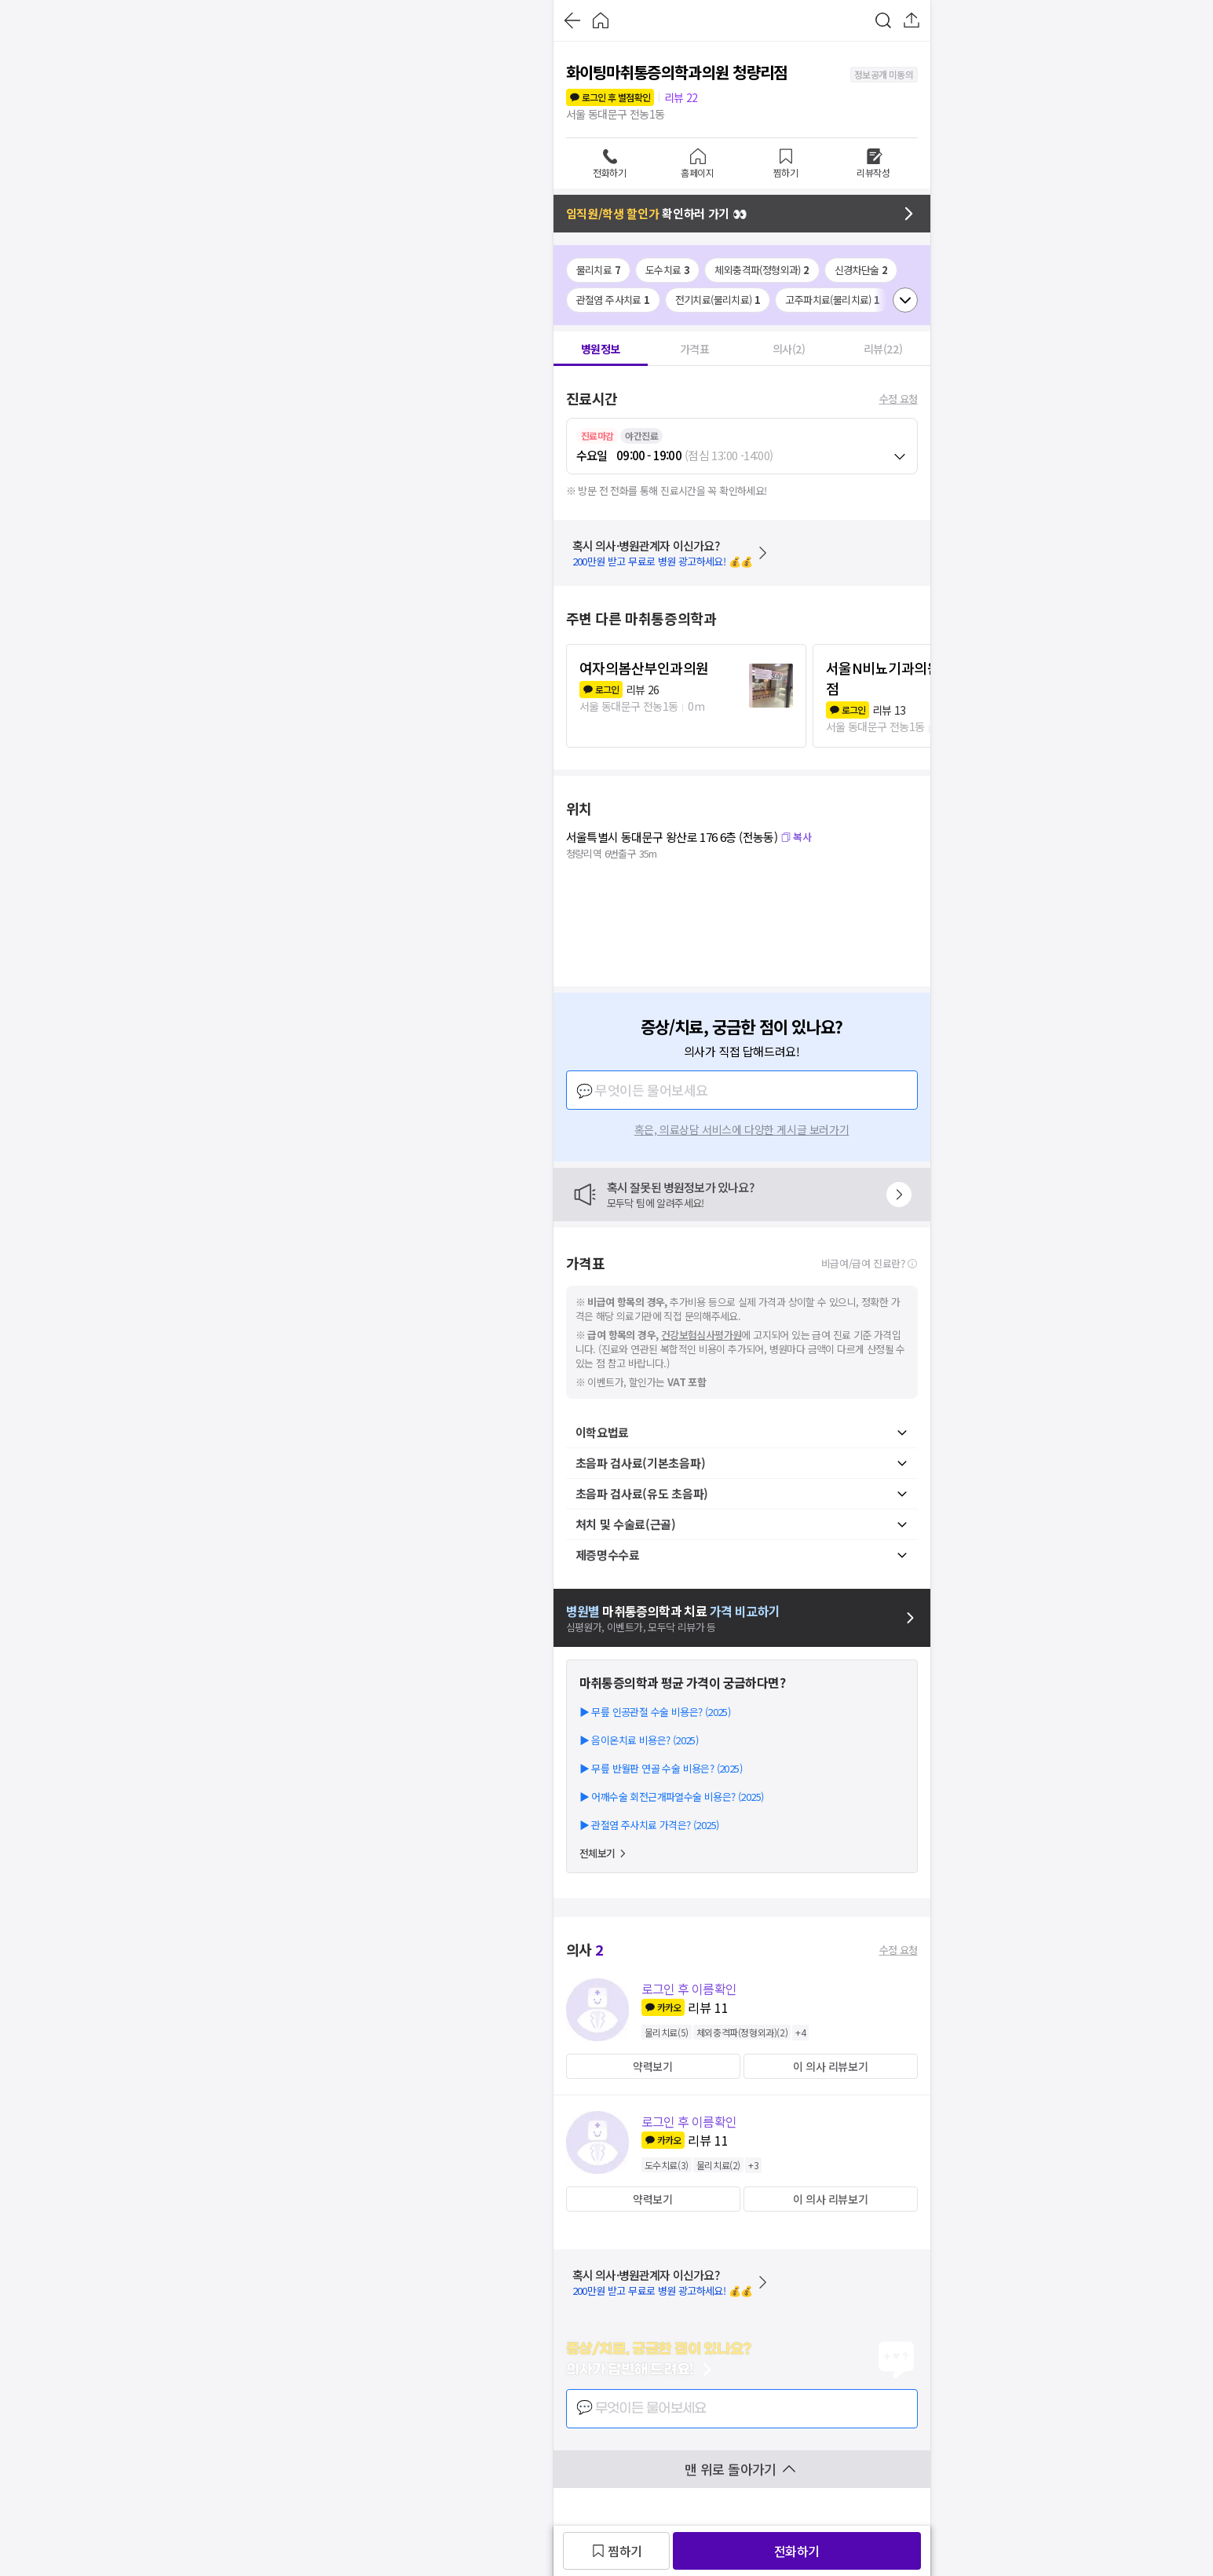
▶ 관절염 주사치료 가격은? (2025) (649, 1824)
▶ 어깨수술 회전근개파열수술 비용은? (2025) (671, 1796)
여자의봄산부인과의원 (644, 667)
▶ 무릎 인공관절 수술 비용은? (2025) (655, 1711)
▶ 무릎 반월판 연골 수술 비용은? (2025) (660, 1768)
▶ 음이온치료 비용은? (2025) (639, 1740)
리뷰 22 (681, 97)
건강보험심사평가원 (701, 1334)
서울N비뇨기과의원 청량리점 (904, 677)
